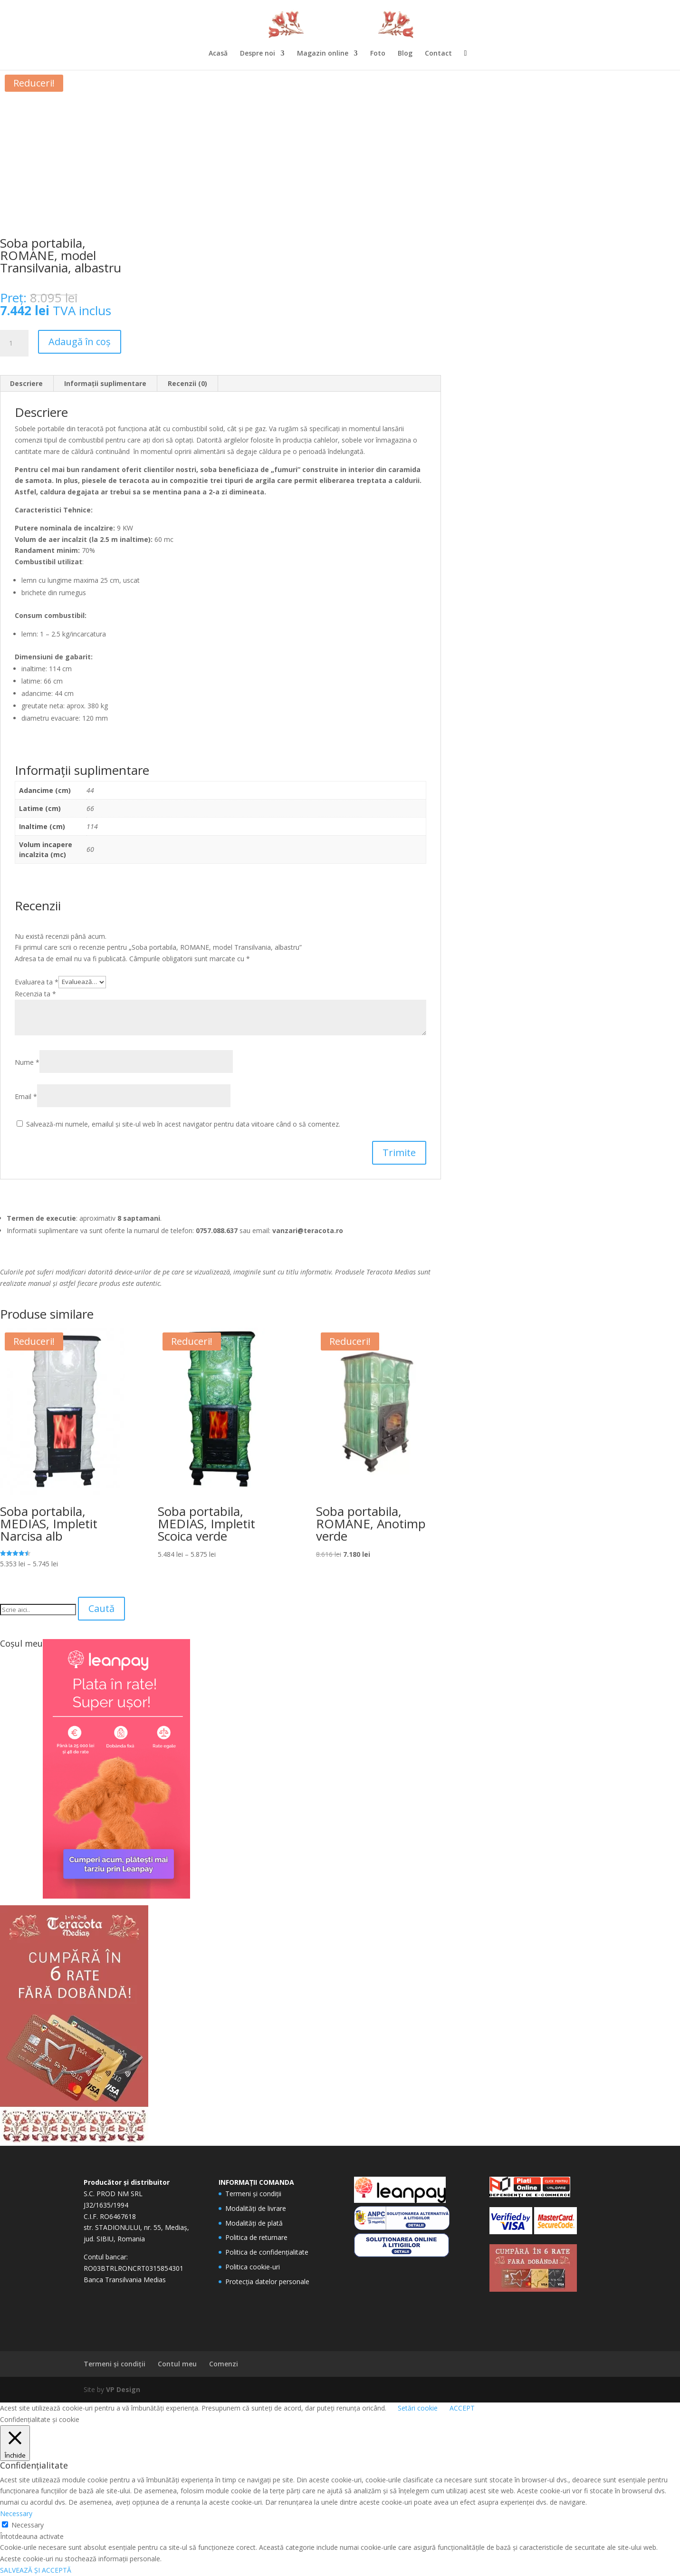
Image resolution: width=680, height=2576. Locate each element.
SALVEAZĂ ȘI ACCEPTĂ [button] (35, 2570)
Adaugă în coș (79, 341)
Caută (101, 1608)
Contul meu (177, 2363)
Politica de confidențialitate (266, 2252)
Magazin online (322, 54)
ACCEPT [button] (462, 2407)
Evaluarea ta (36, 981)
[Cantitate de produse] (14, 343)
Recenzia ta (35, 993)
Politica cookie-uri (252, 2266)
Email (26, 1096)
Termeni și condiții (253, 2193)
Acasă (218, 54)
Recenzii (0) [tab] (187, 383)
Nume (27, 1062)
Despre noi (257, 54)
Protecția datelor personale (267, 2281)
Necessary (27, 2524)
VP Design (123, 2389)
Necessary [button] (16, 2513)
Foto (377, 54)
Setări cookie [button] (418, 2407)
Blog (405, 54)
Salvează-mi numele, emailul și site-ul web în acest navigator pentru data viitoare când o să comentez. (183, 1124)
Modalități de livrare (255, 2208)
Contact (438, 54)
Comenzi (223, 2363)
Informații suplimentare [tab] (105, 383)
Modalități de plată (254, 2223)
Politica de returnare (256, 2237)
